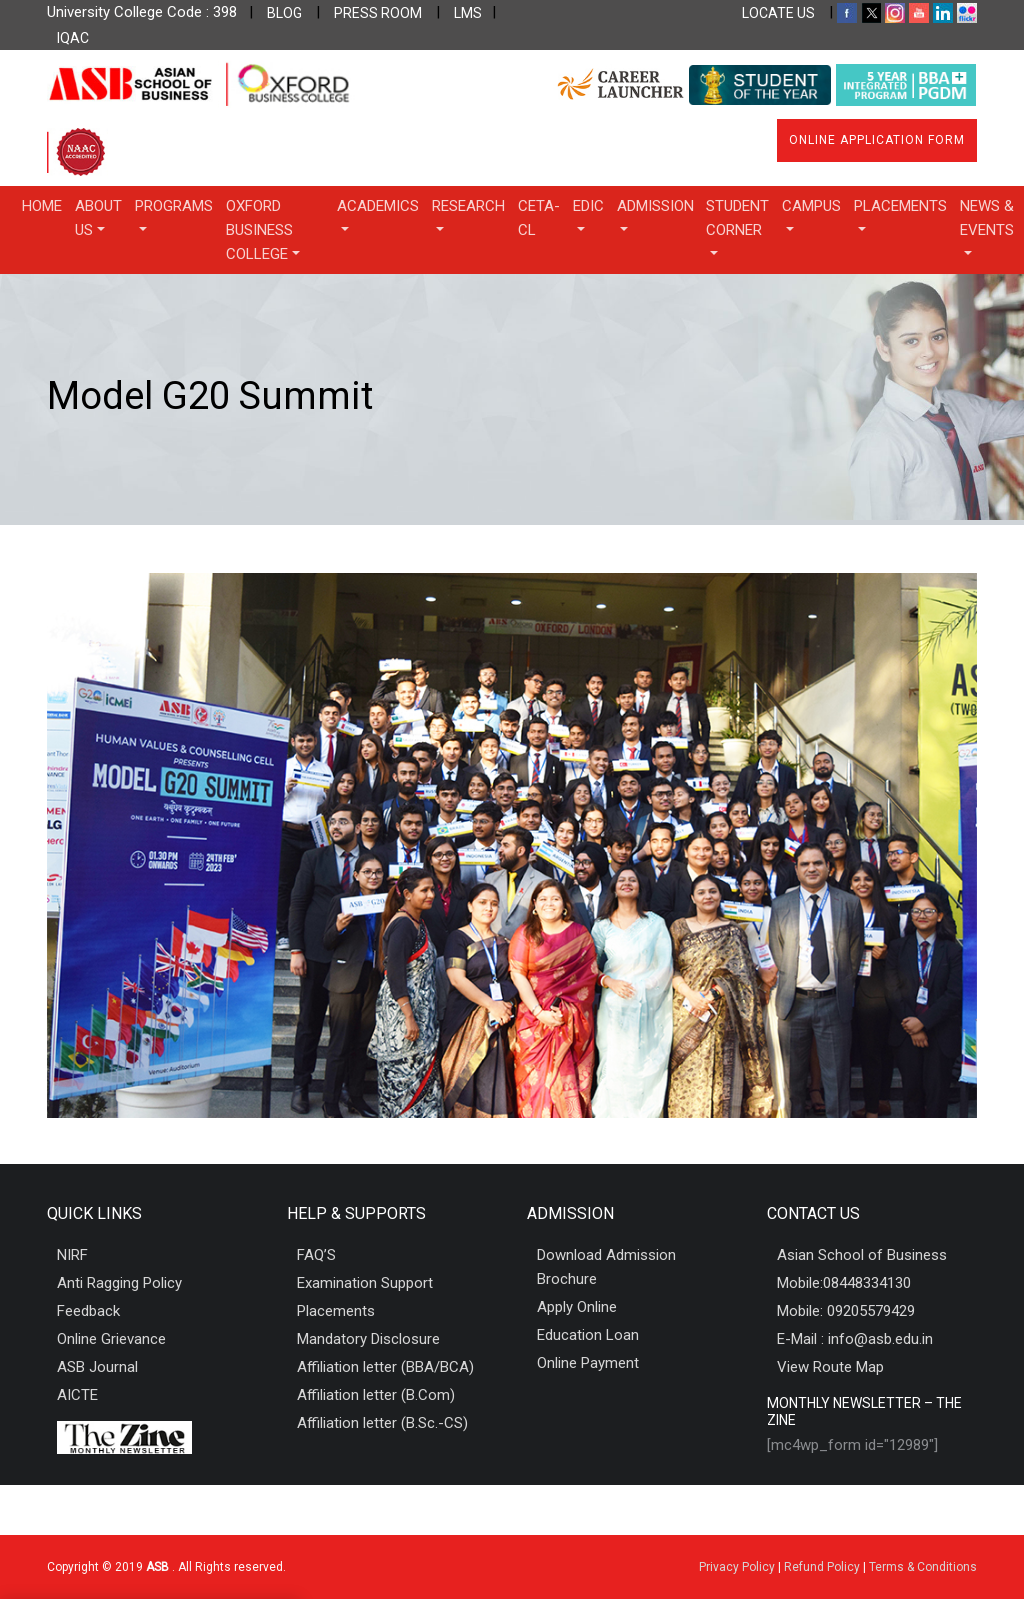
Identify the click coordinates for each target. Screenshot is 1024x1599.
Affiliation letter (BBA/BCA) (385, 1367)
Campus (811, 206)
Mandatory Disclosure (368, 1339)
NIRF (72, 1255)
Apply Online (577, 1307)
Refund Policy (822, 1567)
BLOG (284, 13)
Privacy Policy (737, 1567)
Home (42, 206)
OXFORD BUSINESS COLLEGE (259, 230)
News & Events (987, 218)
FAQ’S (316, 1255)
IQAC (73, 38)
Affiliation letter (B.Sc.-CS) (382, 1423)
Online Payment (588, 1363)
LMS (468, 13)
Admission (655, 206)
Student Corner (737, 218)
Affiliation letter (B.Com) (376, 1395)
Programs (174, 206)
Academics (378, 206)
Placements (900, 206)
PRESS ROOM (378, 13)
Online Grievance (111, 1339)
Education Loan (588, 1335)
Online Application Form (877, 140)
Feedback (88, 1311)
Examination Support (365, 1283)
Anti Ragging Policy (119, 1283)
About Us (98, 218)
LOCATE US (778, 13)
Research (468, 206)
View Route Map (830, 1367)
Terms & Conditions (923, 1567)
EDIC (588, 206)
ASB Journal (97, 1367)
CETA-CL (539, 218)
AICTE (77, 1395)
